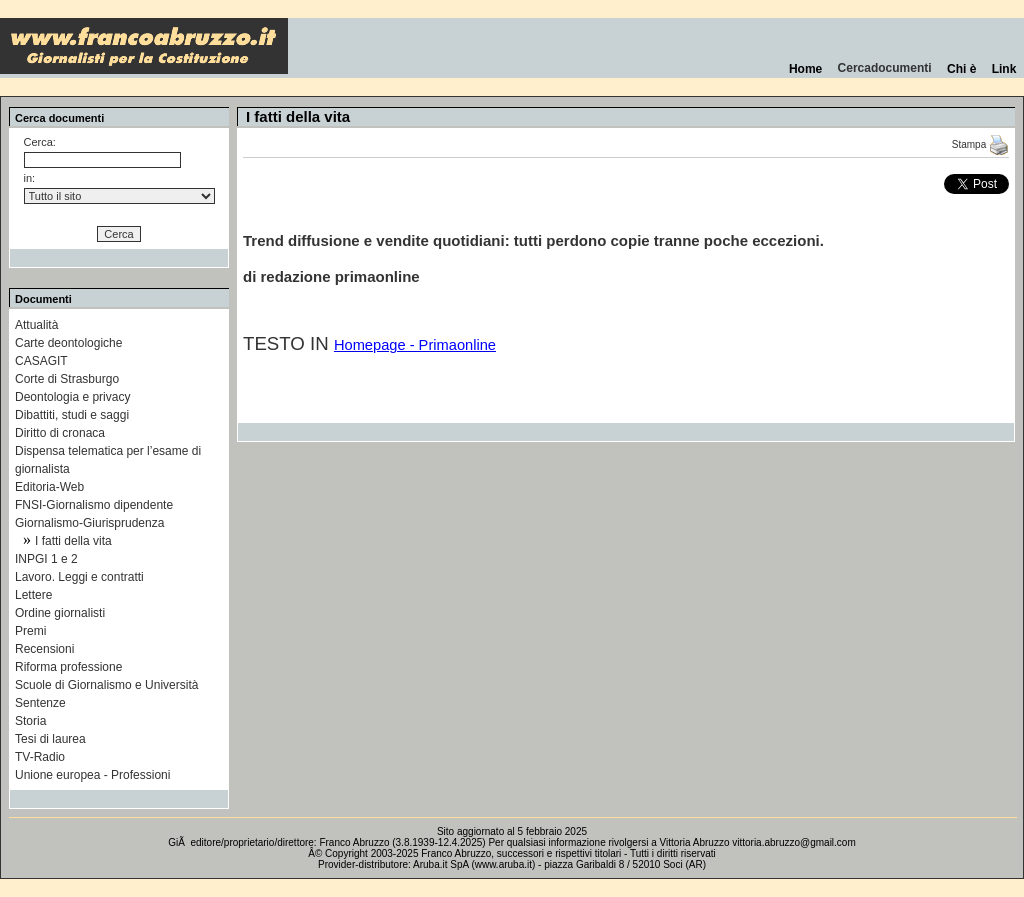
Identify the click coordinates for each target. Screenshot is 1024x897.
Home (805, 69)
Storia (30, 721)
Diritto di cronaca (60, 433)
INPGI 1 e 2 (46, 559)
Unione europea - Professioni (92, 775)
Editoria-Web (49, 487)
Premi (30, 631)
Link (1004, 69)
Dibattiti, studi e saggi (72, 415)
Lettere (33, 595)
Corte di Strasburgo (67, 379)
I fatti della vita (73, 541)
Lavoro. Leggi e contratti (79, 577)
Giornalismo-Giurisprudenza (89, 523)
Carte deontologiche (68, 343)
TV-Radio (40, 757)
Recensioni (44, 649)
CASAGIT (41, 361)
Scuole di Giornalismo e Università (106, 685)
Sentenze (40, 703)
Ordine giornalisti (60, 613)
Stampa (980, 144)
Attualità (36, 325)
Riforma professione (68, 667)
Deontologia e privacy (72, 397)
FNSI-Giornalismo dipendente (94, 505)
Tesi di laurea (50, 739)
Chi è (961, 69)
